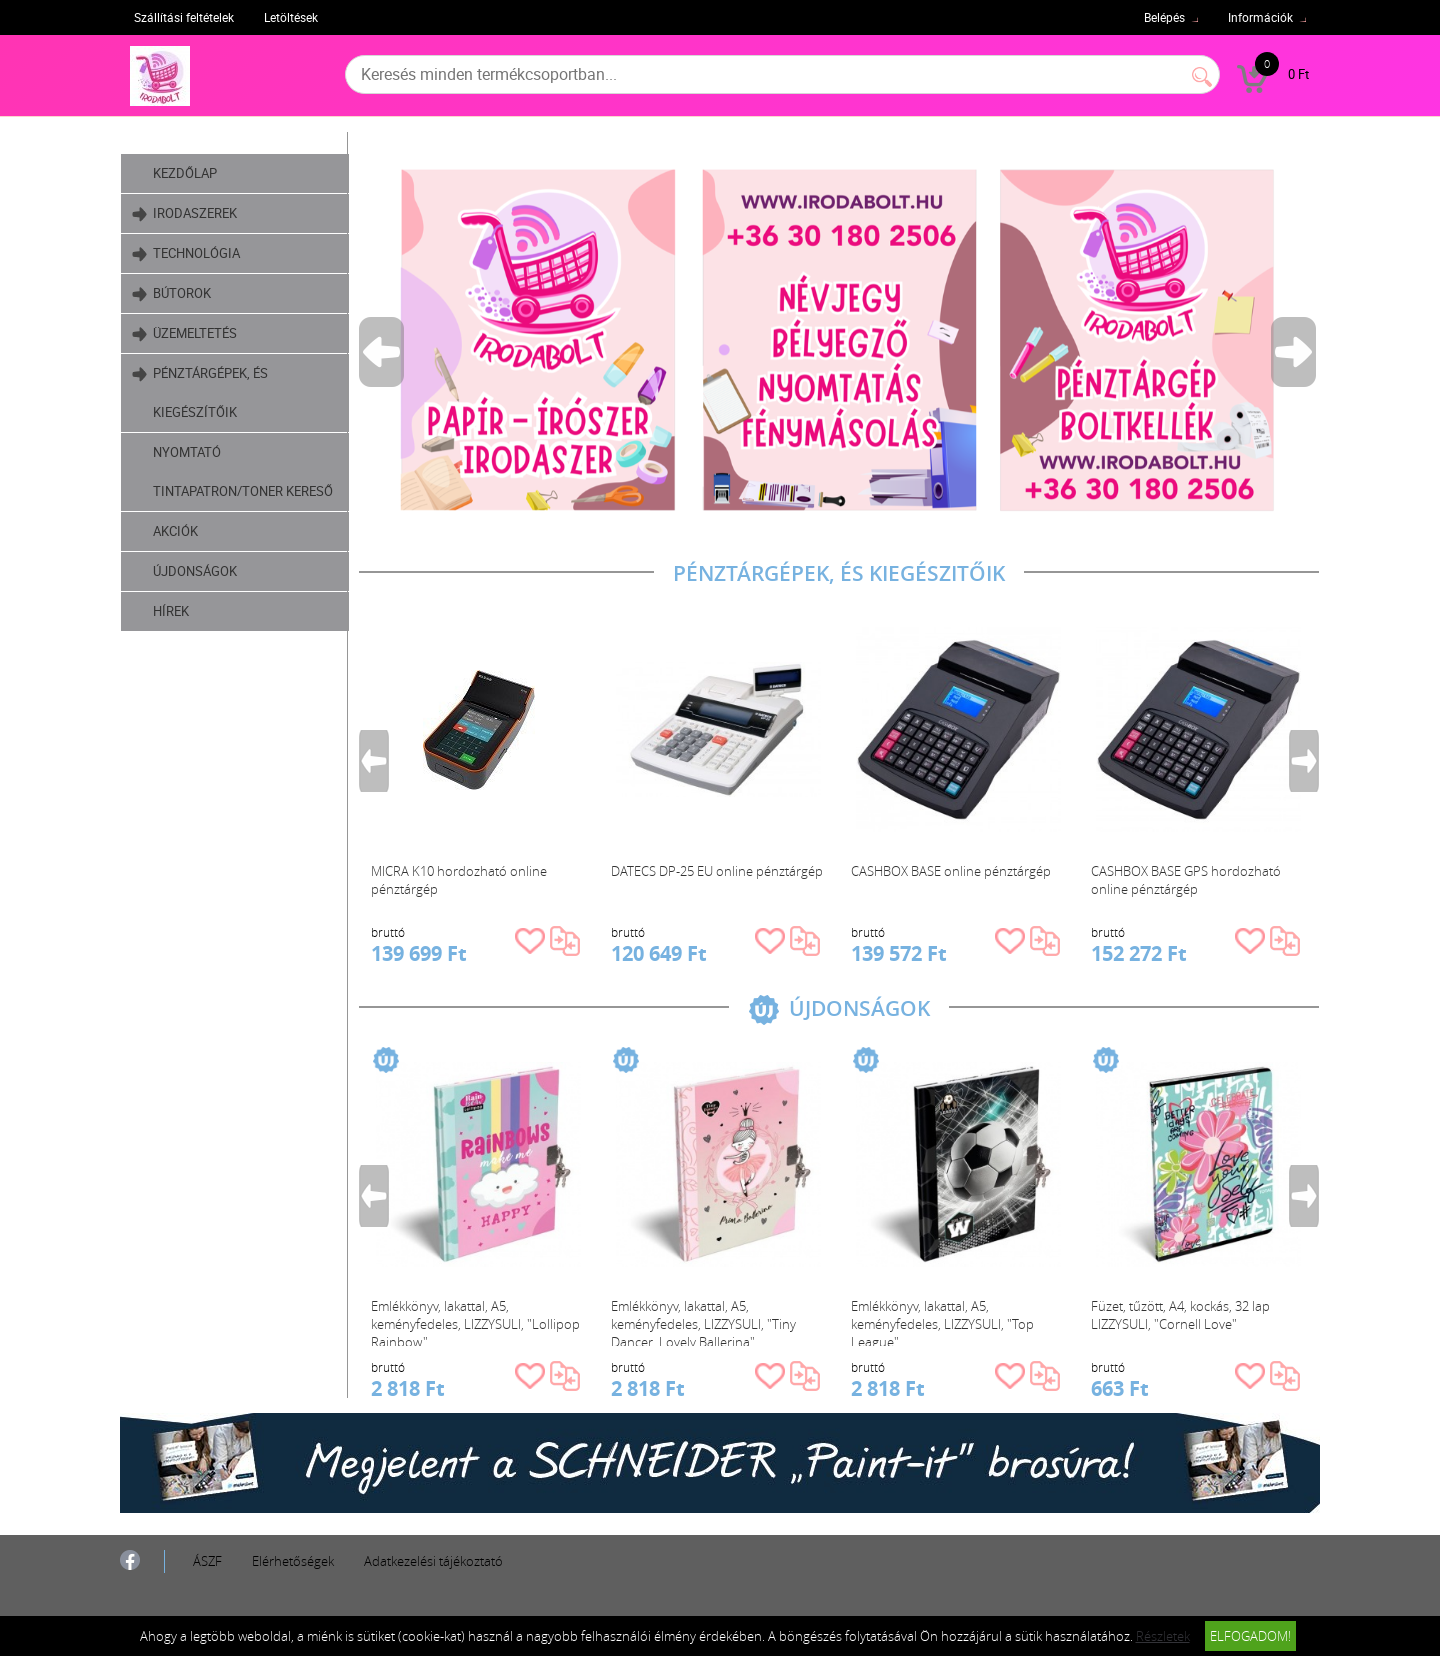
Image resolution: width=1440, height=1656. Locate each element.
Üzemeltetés (184, 333)
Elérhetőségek (293, 1561)
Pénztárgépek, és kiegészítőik (200, 387)
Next (1295, 352)
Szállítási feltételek (184, 17)
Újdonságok (195, 571)
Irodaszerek (184, 213)
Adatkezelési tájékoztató (433, 1561)
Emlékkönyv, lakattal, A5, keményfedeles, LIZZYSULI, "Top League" (942, 1321)
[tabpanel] (839, 339)
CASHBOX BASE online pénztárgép (951, 871)
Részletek (1163, 1636)
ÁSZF (207, 1561)
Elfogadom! (1250, 1636)
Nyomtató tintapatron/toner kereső (243, 471)
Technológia (186, 253)
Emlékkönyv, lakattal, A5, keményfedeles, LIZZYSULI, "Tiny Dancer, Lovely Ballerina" (703, 1321)
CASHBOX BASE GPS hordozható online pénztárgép (1186, 880)
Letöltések (291, 17)
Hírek (171, 611)
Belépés (1164, 17)
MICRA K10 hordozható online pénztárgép (459, 880)
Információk (1260, 17)
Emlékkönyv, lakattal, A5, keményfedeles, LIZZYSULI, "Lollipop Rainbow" (475, 1321)
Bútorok (171, 293)
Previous (383, 352)
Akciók (175, 531)
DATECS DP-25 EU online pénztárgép (717, 871)
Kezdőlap (185, 173)
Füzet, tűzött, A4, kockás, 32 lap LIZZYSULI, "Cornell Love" (1180, 1315)
